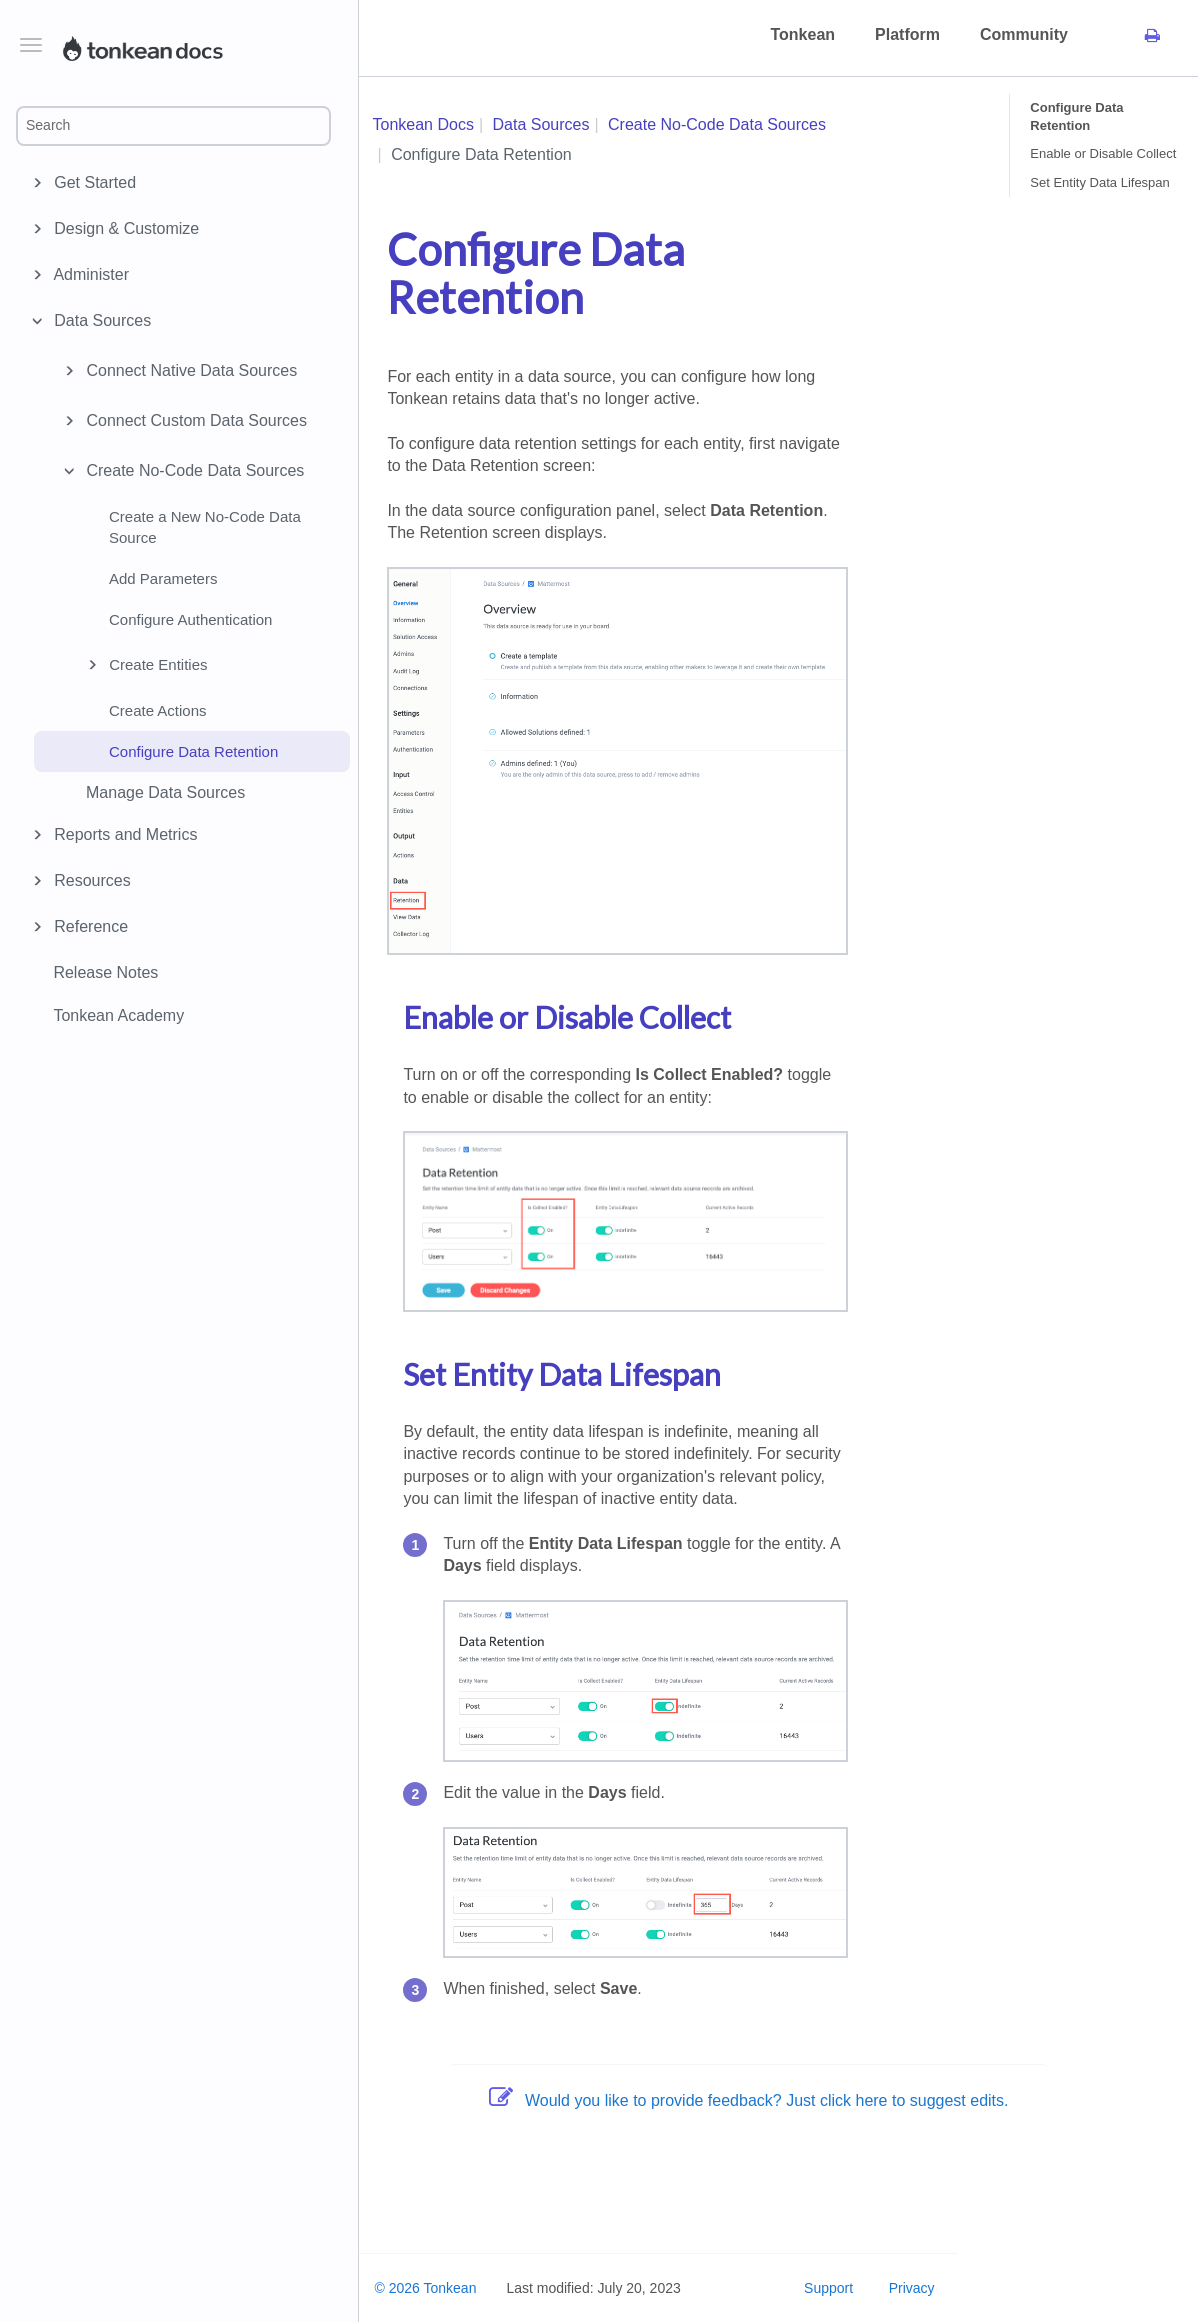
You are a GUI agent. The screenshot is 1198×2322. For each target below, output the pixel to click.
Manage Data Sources (165, 792)
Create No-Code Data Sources (181, 471)
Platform (907, 34)
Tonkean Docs (423, 124)
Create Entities (144, 665)
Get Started (92, 183)
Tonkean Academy (118, 1015)
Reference (88, 927)
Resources (89, 881)
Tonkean (802, 34)
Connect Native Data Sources (177, 371)
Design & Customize (123, 229)
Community (1024, 34)
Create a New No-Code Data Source (205, 527)
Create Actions (158, 710)
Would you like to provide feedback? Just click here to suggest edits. (749, 2100)
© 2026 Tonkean (426, 2288)
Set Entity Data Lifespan (1099, 182)
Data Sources (99, 321)
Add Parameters (163, 578)
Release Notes (105, 972)
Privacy (912, 2288)
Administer (88, 275)
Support (828, 2288)
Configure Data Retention (193, 751)
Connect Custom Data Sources (182, 421)
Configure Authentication (190, 619)
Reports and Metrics (122, 835)
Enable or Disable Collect (1103, 153)
